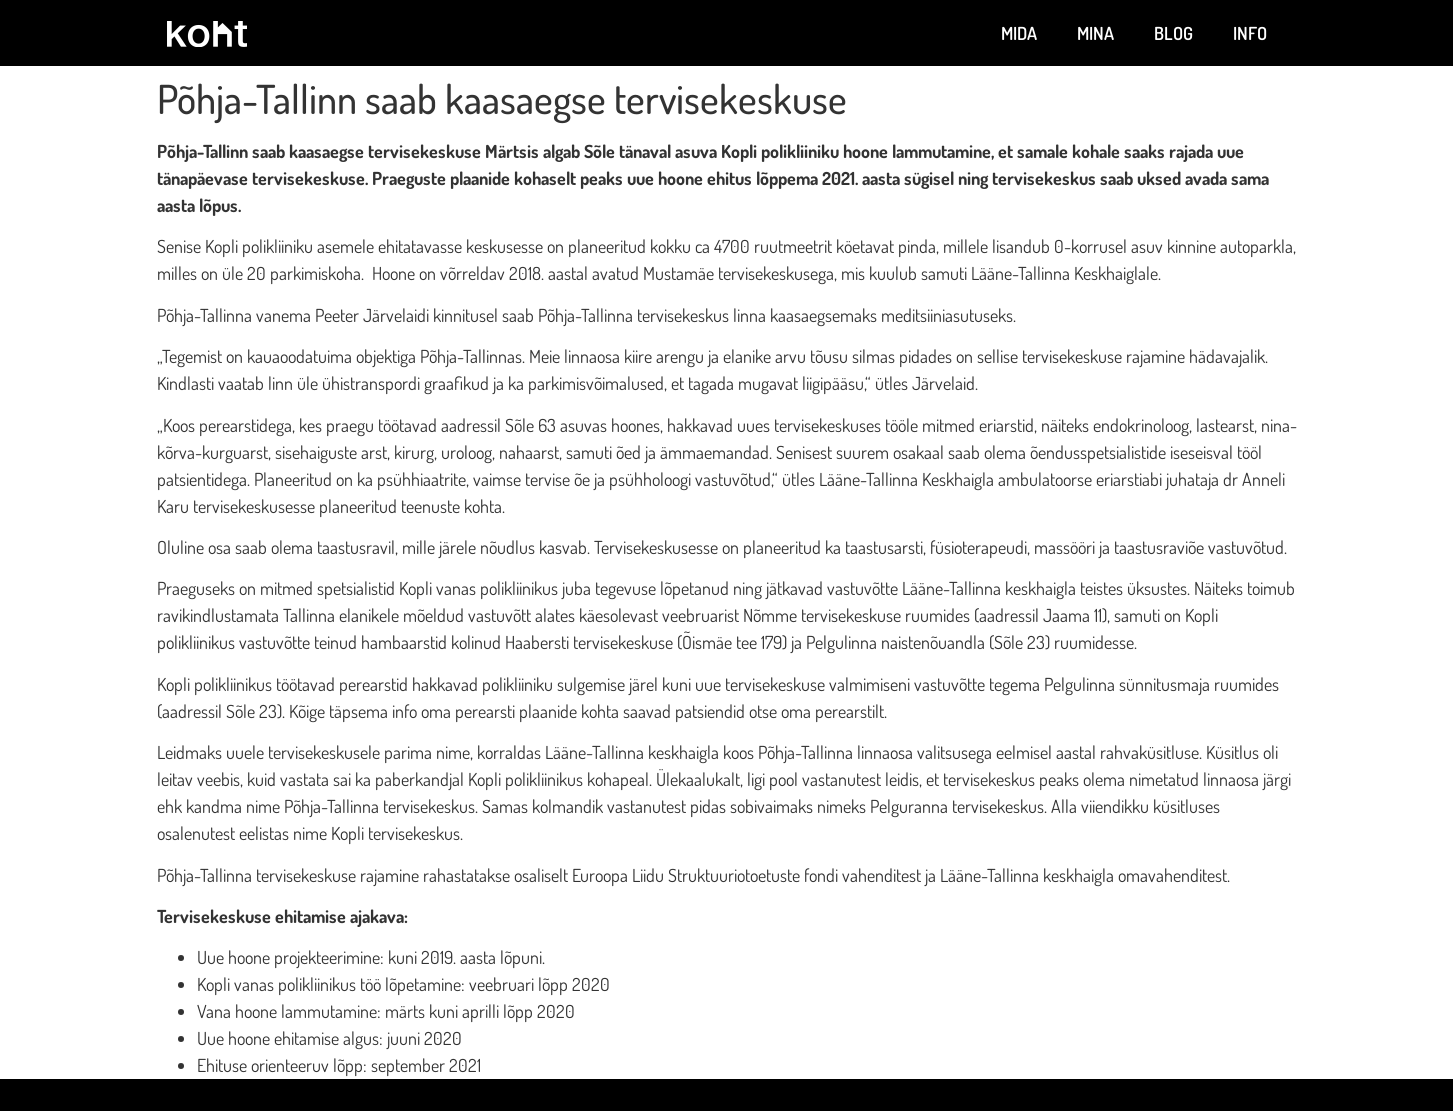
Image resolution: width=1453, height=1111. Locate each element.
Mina (1095, 33)
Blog (1173, 33)
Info (1250, 33)
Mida (1019, 33)
